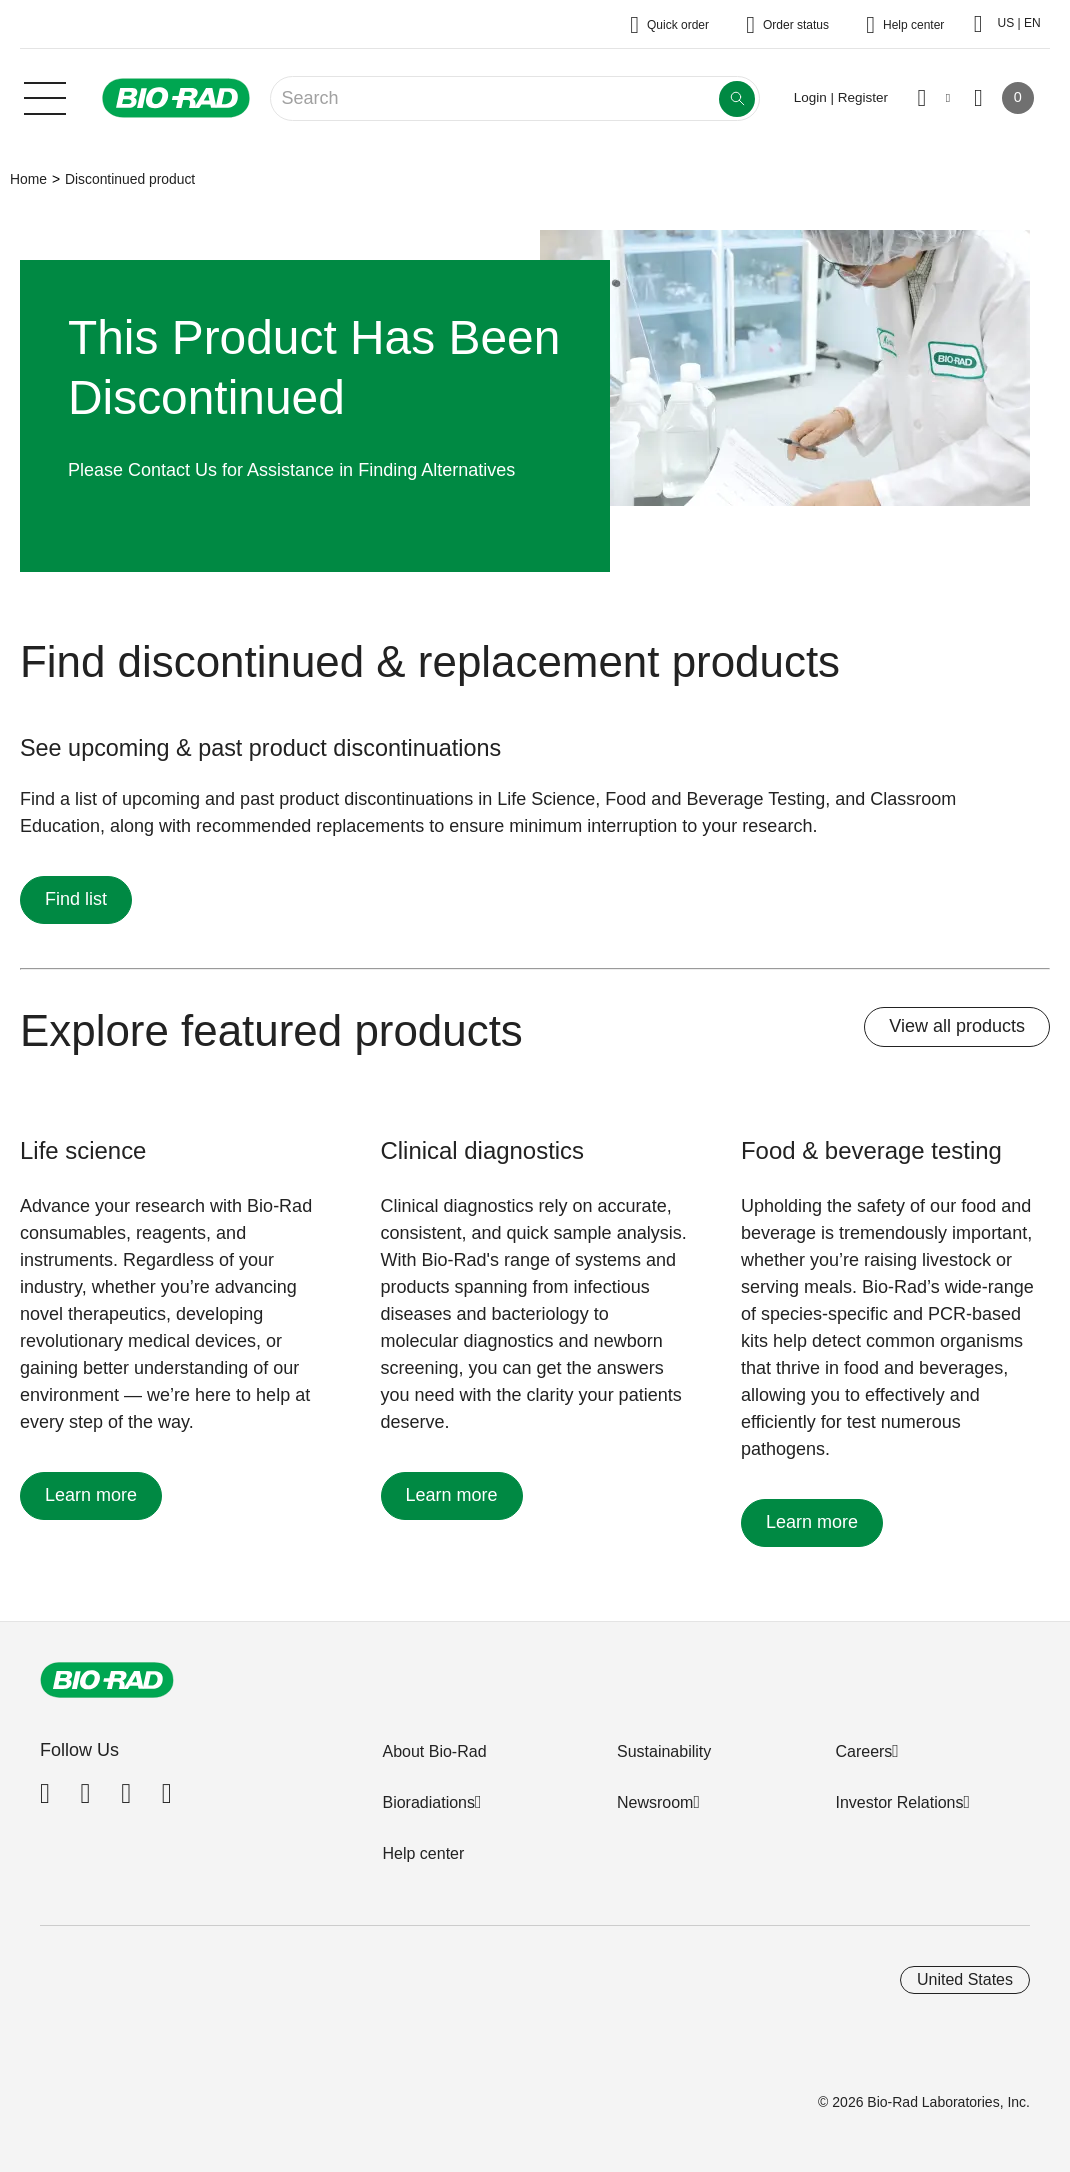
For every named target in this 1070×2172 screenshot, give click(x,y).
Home (28, 179)
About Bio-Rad (434, 1751)
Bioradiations (428, 1802)
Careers (863, 1751)
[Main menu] (45, 96)
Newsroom (655, 1802)
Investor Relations (899, 1802)
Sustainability (664, 1751)
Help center (423, 1853)
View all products (957, 1026)
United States (965, 1979)
